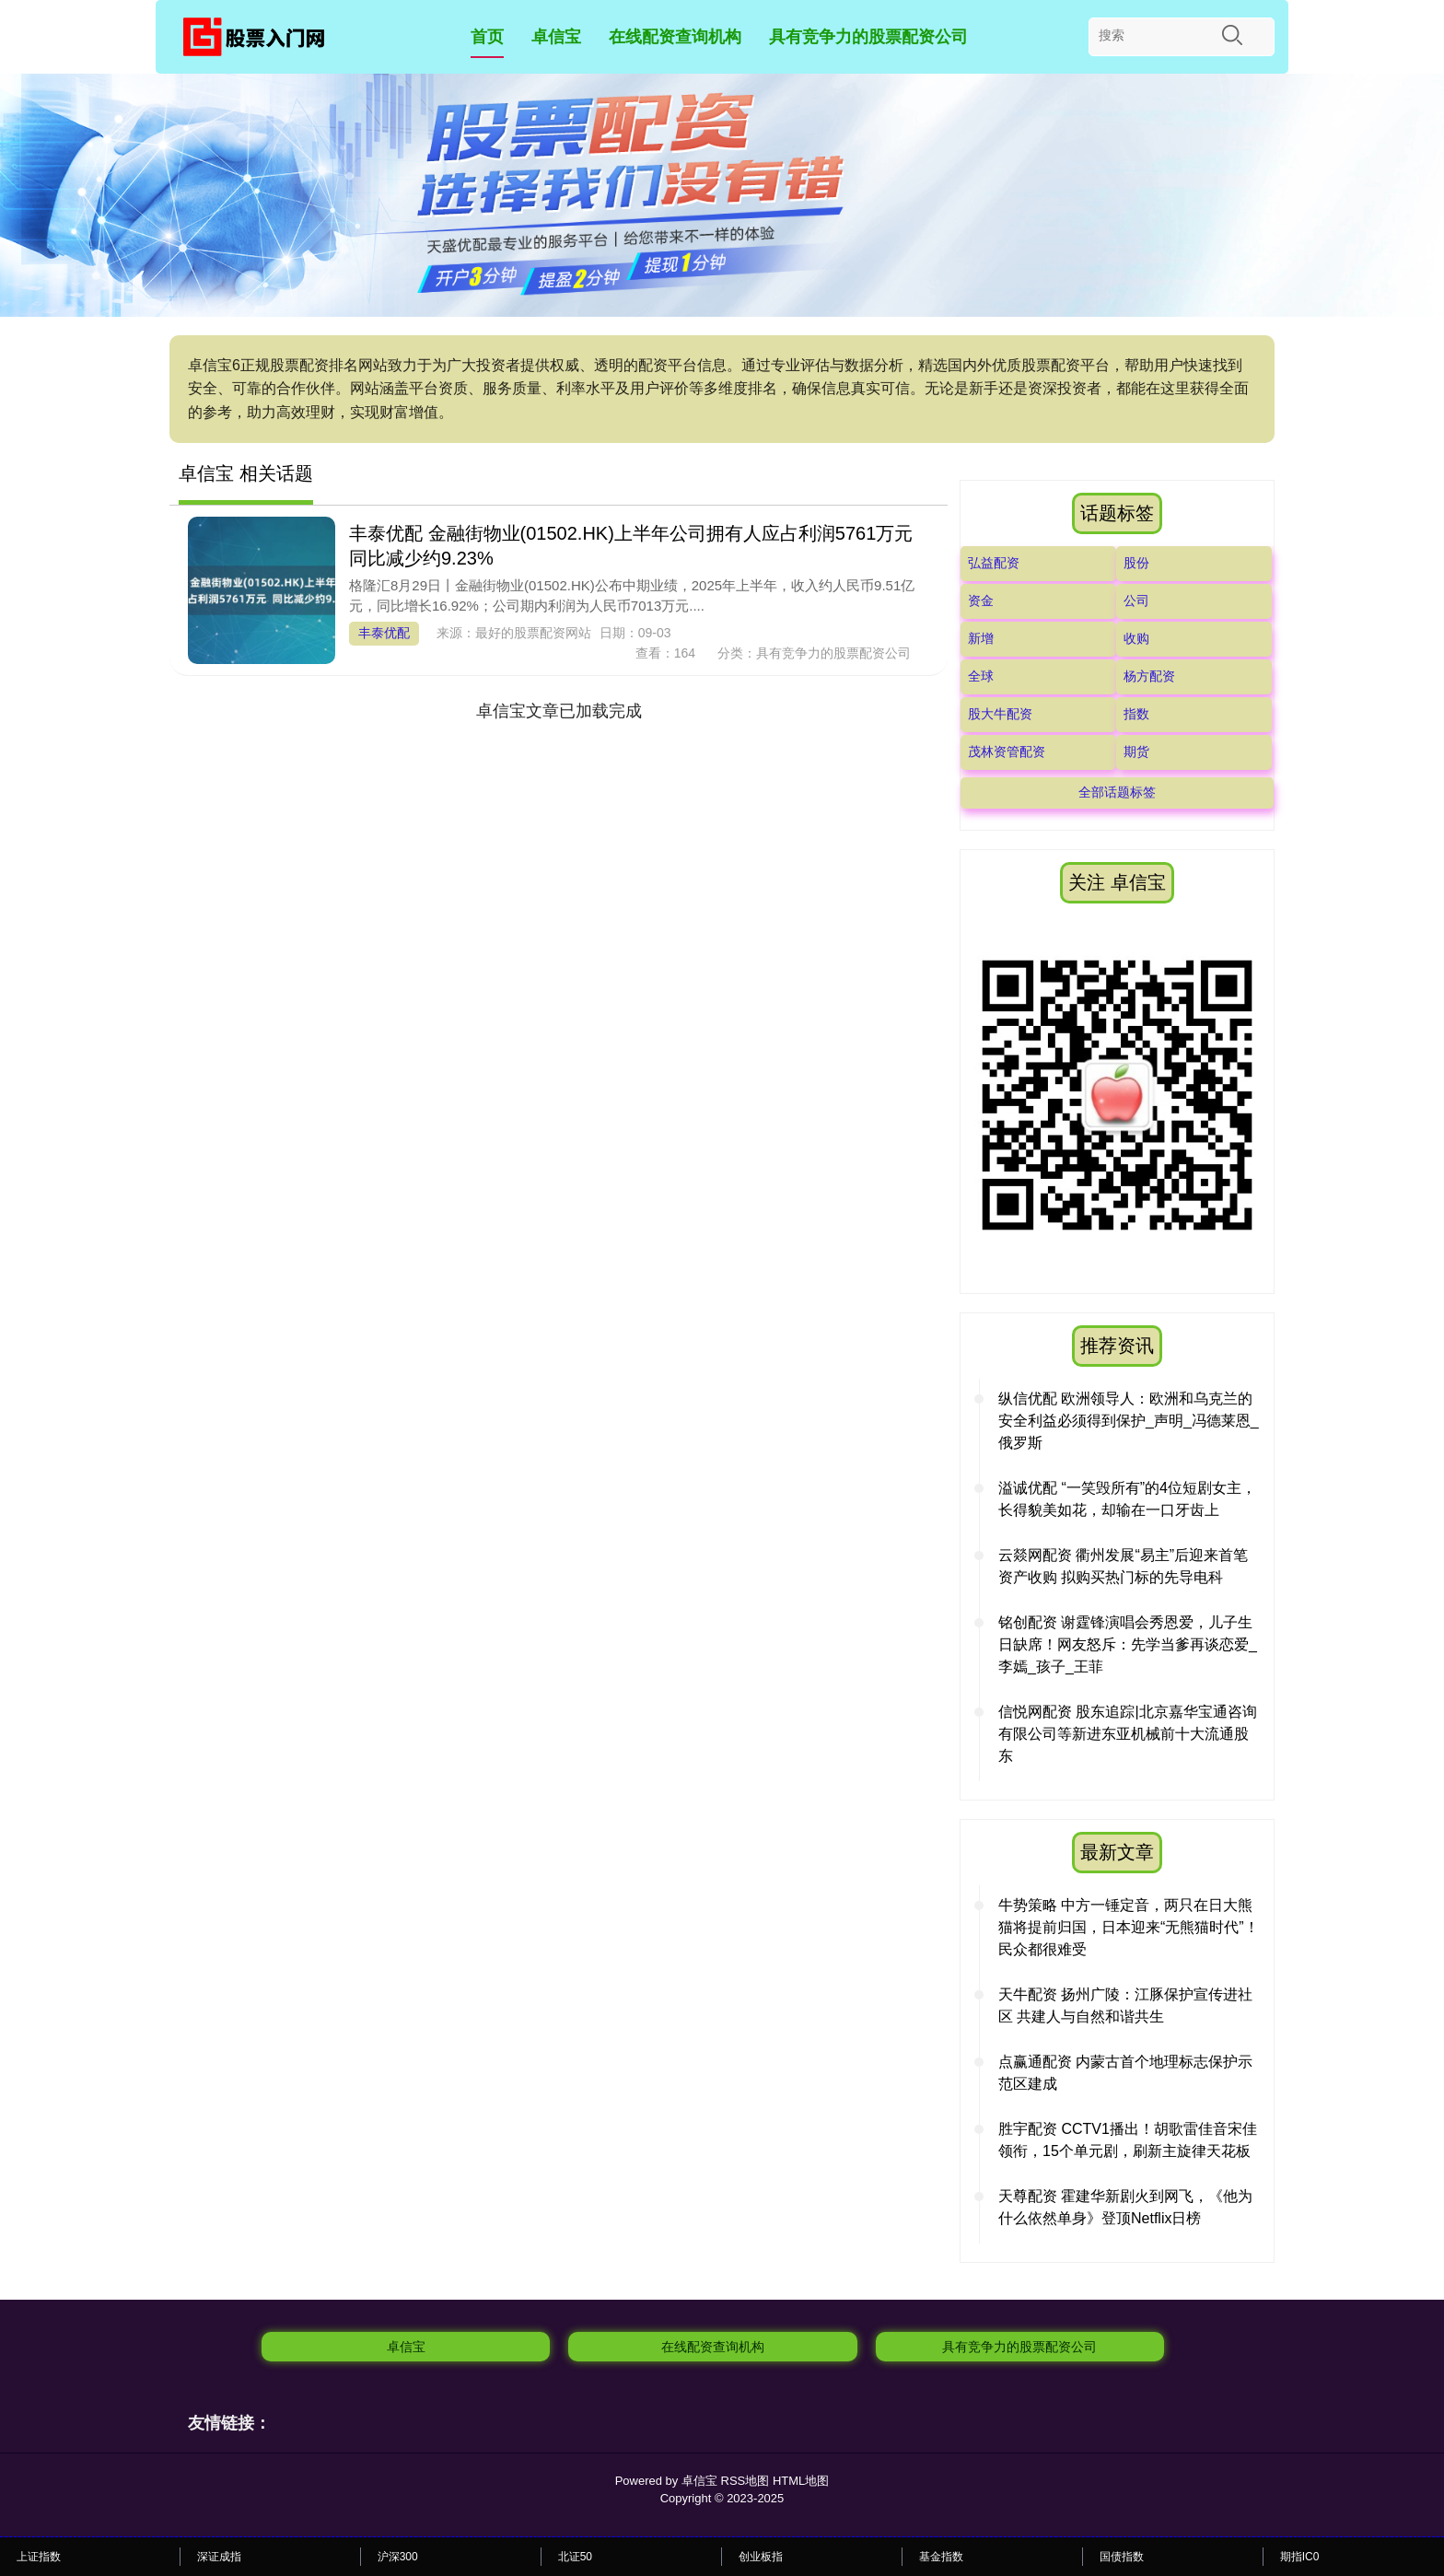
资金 (981, 600)
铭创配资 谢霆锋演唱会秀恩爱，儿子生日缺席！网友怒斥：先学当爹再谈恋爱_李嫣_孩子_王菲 (1127, 1644)
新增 (981, 638)
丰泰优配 (384, 632)
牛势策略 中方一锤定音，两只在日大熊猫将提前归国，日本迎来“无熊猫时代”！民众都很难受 (1128, 1927)
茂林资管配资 (1006, 751)
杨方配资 (1149, 676)
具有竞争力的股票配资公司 (868, 37)
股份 (1136, 562)
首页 (487, 37)
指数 (1136, 713)
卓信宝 (556, 37)
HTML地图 (801, 2481)
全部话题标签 (1117, 792)
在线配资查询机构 (675, 37)
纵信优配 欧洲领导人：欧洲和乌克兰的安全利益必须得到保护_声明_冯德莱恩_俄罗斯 (1128, 1421)
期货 (1136, 751)
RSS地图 (745, 2481)
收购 (1136, 638)
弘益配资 (993, 562)
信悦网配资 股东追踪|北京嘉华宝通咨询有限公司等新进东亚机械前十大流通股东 (1127, 1734)
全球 (981, 676)
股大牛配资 (1000, 713)
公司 (1136, 600)
